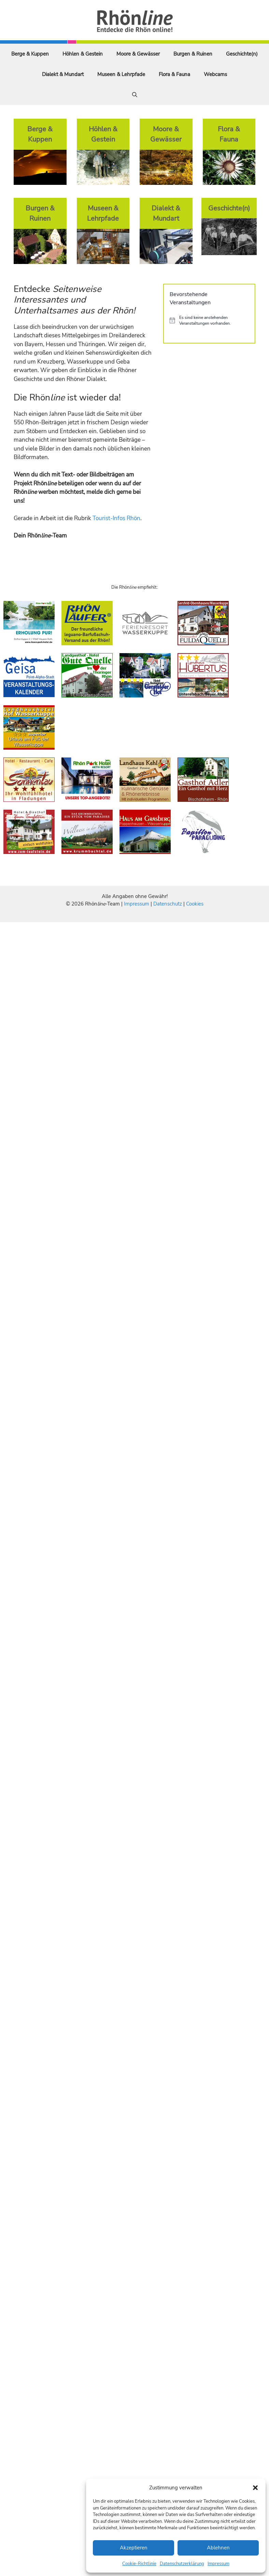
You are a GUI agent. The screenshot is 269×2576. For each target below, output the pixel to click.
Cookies (194, 903)
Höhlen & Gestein (82, 53)
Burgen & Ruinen (192, 53)
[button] (255, 2487)
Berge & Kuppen (30, 53)
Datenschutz (167, 903)
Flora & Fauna (174, 74)
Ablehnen (218, 2547)
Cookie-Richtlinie (139, 2564)
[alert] (209, 320)
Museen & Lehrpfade (121, 74)
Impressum (218, 2564)
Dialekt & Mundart (63, 74)
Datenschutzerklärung (182, 2564)
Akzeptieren (133, 2547)
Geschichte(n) (242, 53)
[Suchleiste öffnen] (134, 95)
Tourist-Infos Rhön (116, 518)
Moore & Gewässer (138, 53)
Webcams (215, 74)
